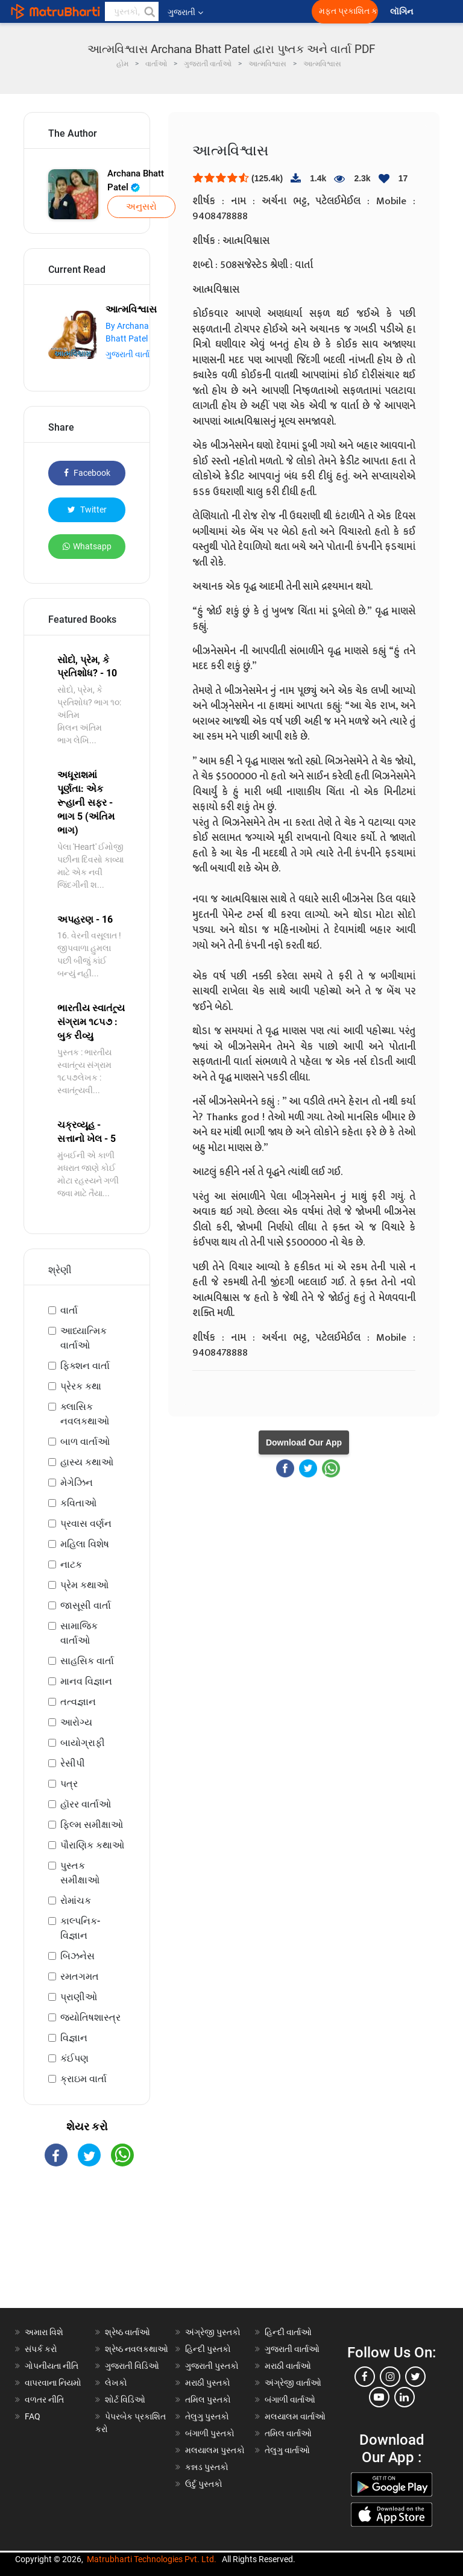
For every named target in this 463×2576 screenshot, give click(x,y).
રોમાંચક (75, 1900)
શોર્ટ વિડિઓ (125, 2399)
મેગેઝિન (76, 1482)
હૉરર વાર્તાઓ (85, 1804)
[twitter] (415, 2376)
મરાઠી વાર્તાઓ (288, 2366)
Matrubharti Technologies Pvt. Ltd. (151, 2559)
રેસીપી (72, 1763)
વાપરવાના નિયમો (54, 2382)
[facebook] (364, 2376)
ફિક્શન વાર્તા (85, 1365)
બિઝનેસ (77, 1956)
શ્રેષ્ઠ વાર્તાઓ (127, 2332)
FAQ (32, 2416)
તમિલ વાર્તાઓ (288, 2433)
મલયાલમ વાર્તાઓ (295, 2416)
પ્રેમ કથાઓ (84, 1585)
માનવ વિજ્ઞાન (86, 1681)
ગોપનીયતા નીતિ (51, 2366)
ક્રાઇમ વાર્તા (83, 2079)
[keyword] (132, 11)
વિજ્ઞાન (73, 2038)
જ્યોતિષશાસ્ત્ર (90, 2017)
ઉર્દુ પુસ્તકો (203, 2484)
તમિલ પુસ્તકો (208, 2399)
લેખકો (116, 2382)
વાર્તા (69, 1310)
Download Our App (304, 1442)
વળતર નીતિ (44, 2399)
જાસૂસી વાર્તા (85, 1605)
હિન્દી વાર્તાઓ (288, 2332)
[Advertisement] (87, 2248)
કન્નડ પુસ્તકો (206, 2467)
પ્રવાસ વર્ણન (86, 1523)
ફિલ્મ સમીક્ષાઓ (91, 1824)
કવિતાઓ (78, 1503)
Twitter (87, 509)
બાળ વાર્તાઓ (85, 1441)
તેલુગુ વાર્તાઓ (287, 2450)
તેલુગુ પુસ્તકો (207, 2416)
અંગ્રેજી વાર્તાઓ (293, 2382)
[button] (149, 11)
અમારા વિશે (44, 2332)
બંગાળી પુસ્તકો (210, 2433)
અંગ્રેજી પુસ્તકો (213, 2332)
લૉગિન (402, 11)
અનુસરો (141, 206)
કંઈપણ (74, 2058)
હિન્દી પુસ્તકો (208, 2349)
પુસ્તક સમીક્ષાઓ (79, 1873)
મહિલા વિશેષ (84, 1544)
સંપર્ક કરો (41, 2349)
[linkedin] (404, 2397)
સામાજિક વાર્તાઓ (79, 1633)
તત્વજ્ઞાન (78, 1701)
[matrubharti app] (281, 11)
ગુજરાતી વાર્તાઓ (292, 2349)
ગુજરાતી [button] (185, 12)
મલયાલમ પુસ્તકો (215, 2450)
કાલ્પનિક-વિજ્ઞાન (80, 1928)
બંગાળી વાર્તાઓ (290, 2399)
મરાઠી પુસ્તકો (207, 2382)
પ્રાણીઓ (78, 1997)
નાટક (71, 1564)
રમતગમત (79, 1976)
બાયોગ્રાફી (82, 1742)
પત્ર (69, 1783)
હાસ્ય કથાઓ (86, 1462)
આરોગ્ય (76, 1722)
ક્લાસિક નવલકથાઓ (84, 1414)
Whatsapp (87, 546)
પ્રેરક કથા (80, 1386)
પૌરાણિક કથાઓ (92, 1845)
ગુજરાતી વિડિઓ (132, 2366)
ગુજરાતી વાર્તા (128, 354)
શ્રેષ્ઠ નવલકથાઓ (136, 2349)
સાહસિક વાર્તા (87, 1661)
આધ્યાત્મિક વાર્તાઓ (83, 1338)
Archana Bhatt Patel (135, 180)
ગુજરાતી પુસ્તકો (212, 2366)
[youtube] (379, 2397)
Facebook (87, 473)
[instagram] (390, 2376)
